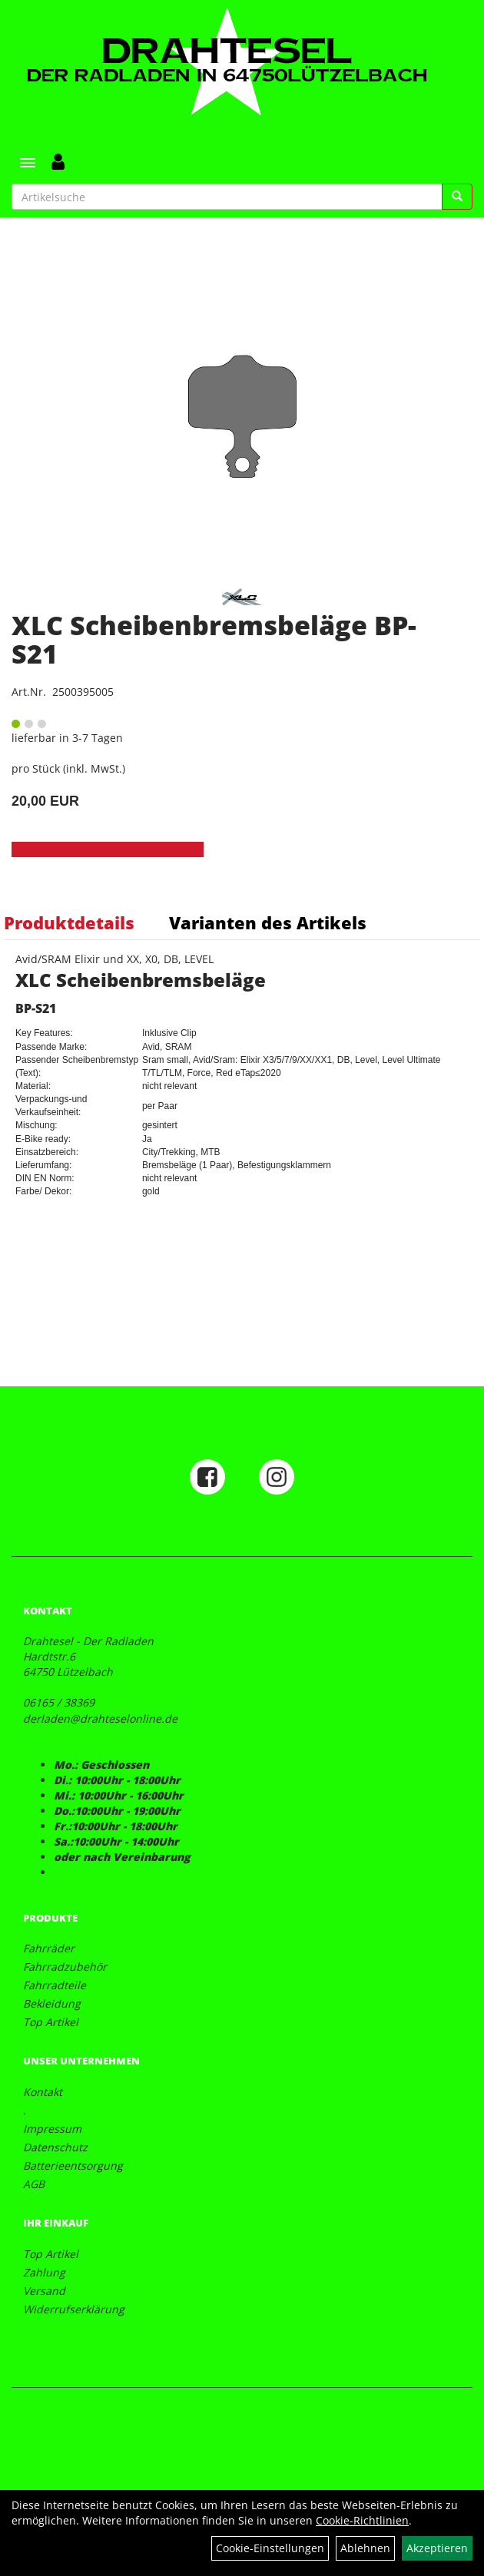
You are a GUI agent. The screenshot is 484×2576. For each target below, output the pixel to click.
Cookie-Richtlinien (362, 2520)
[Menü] (28, 162)
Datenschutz (55, 2147)
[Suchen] (457, 197)
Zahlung (44, 2272)
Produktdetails (69, 922)
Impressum (52, 2128)
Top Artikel (50, 2022)
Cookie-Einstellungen (270, 2548)
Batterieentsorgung (73, 2165)
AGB (34, 2184)
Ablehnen (365, 2548)
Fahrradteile (54, 1985)
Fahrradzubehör (65, 1966)
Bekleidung (52, 2003)
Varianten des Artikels (267, 922)
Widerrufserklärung (73, 2309)
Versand (44, 2290)
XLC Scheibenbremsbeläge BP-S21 (214, 639)
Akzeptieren (437, 2548)
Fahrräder (49, 1948)
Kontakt (42, 2091)
